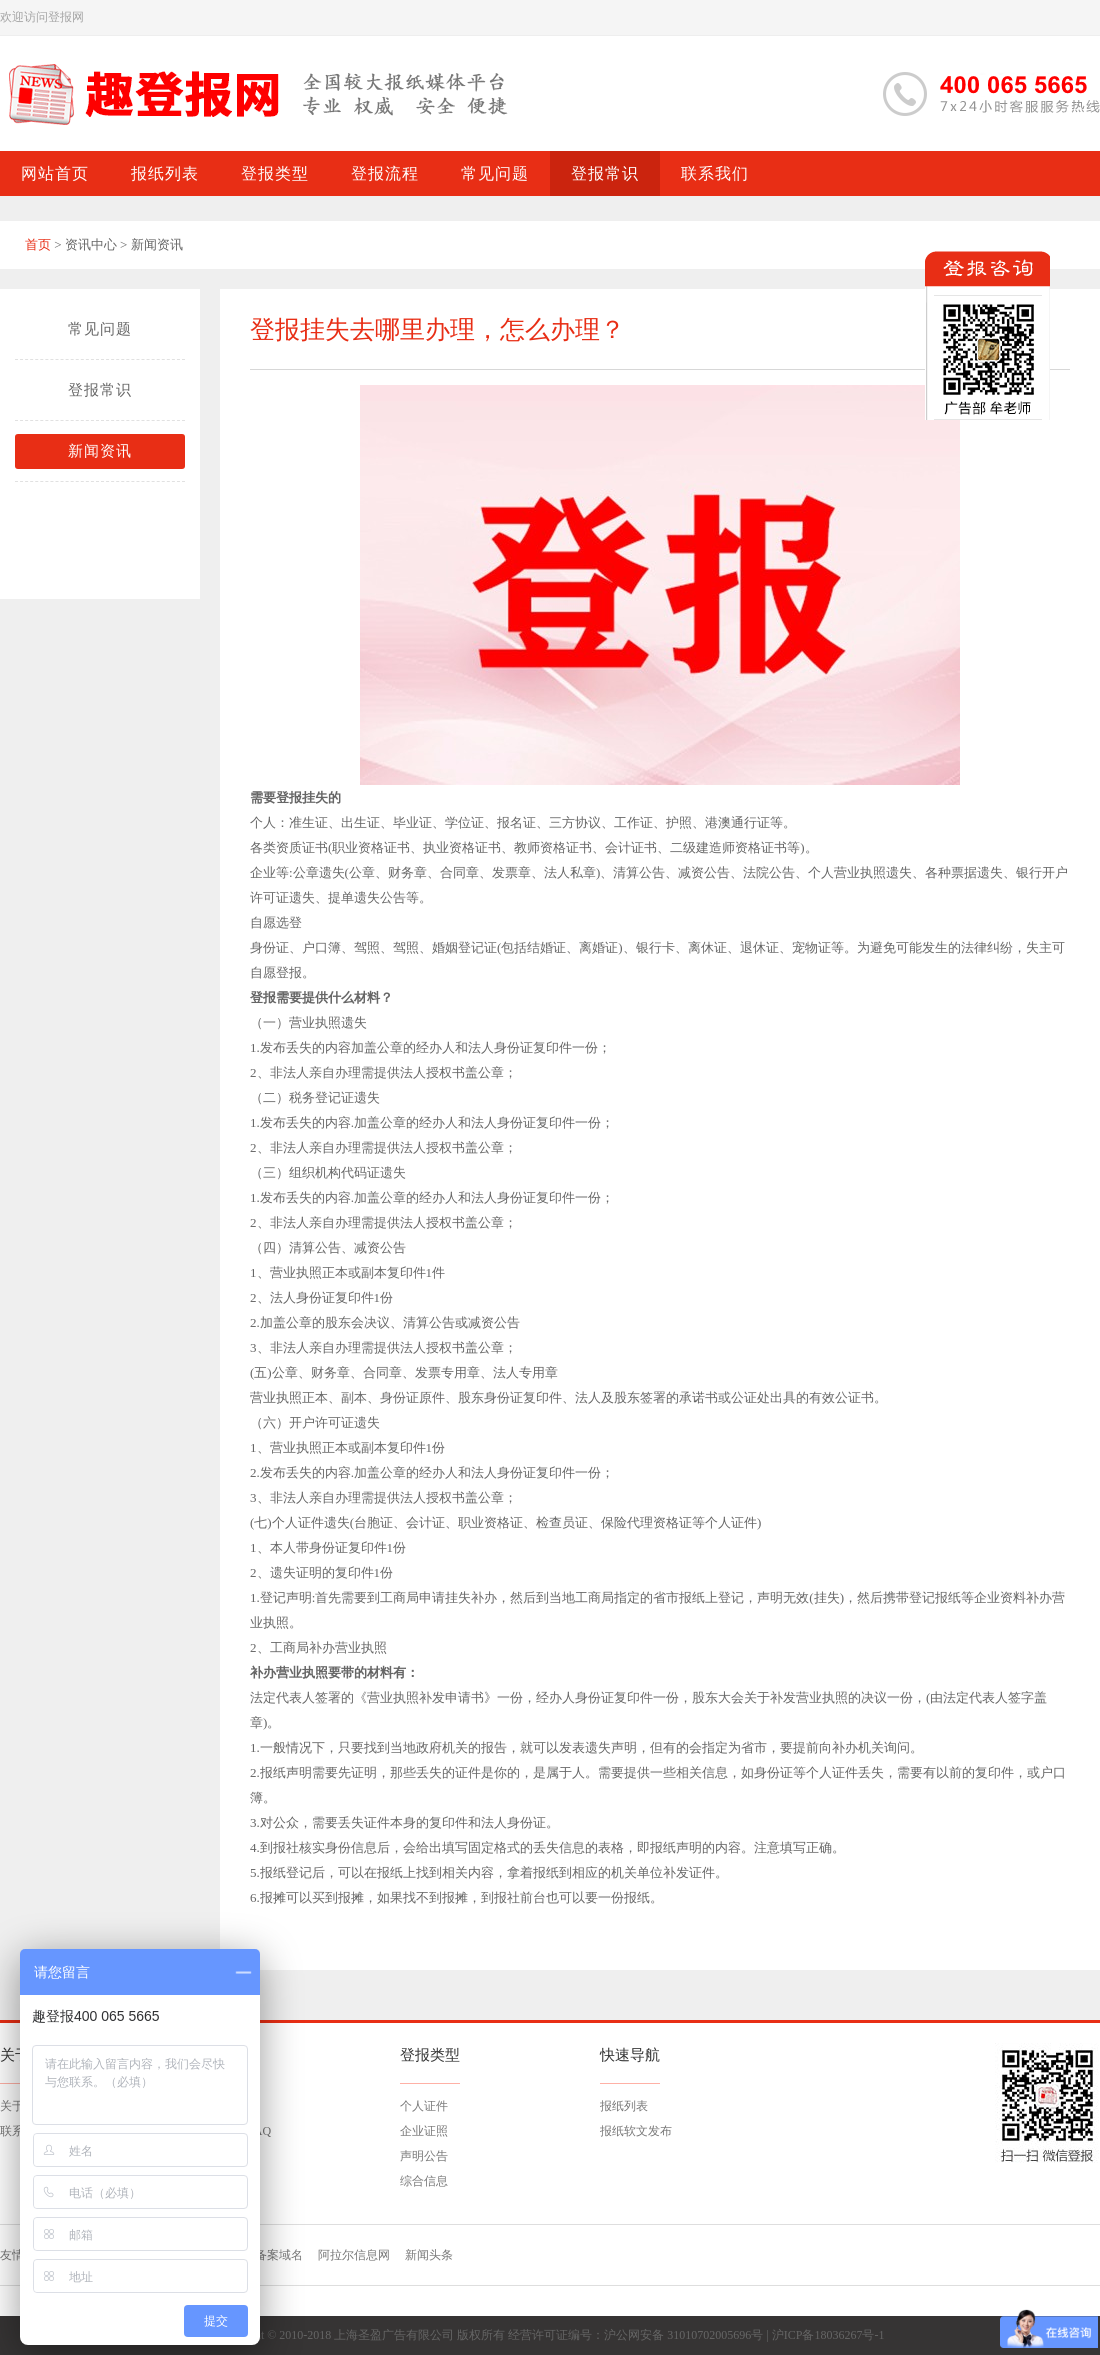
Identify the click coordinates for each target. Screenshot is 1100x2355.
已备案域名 (273, 2255)
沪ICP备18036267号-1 (828, 2335)
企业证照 (424, 2131)
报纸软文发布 (636, 2131)
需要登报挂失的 (295, 797)
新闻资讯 (100, 451)
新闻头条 (429, 2255)
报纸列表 (624, 2106)
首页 (38, 244)
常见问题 (100, 329)
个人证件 (424, 2106)
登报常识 (100, 390)
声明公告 (424, 2156)
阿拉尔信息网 (354, 2255)
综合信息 (424, 2181)
